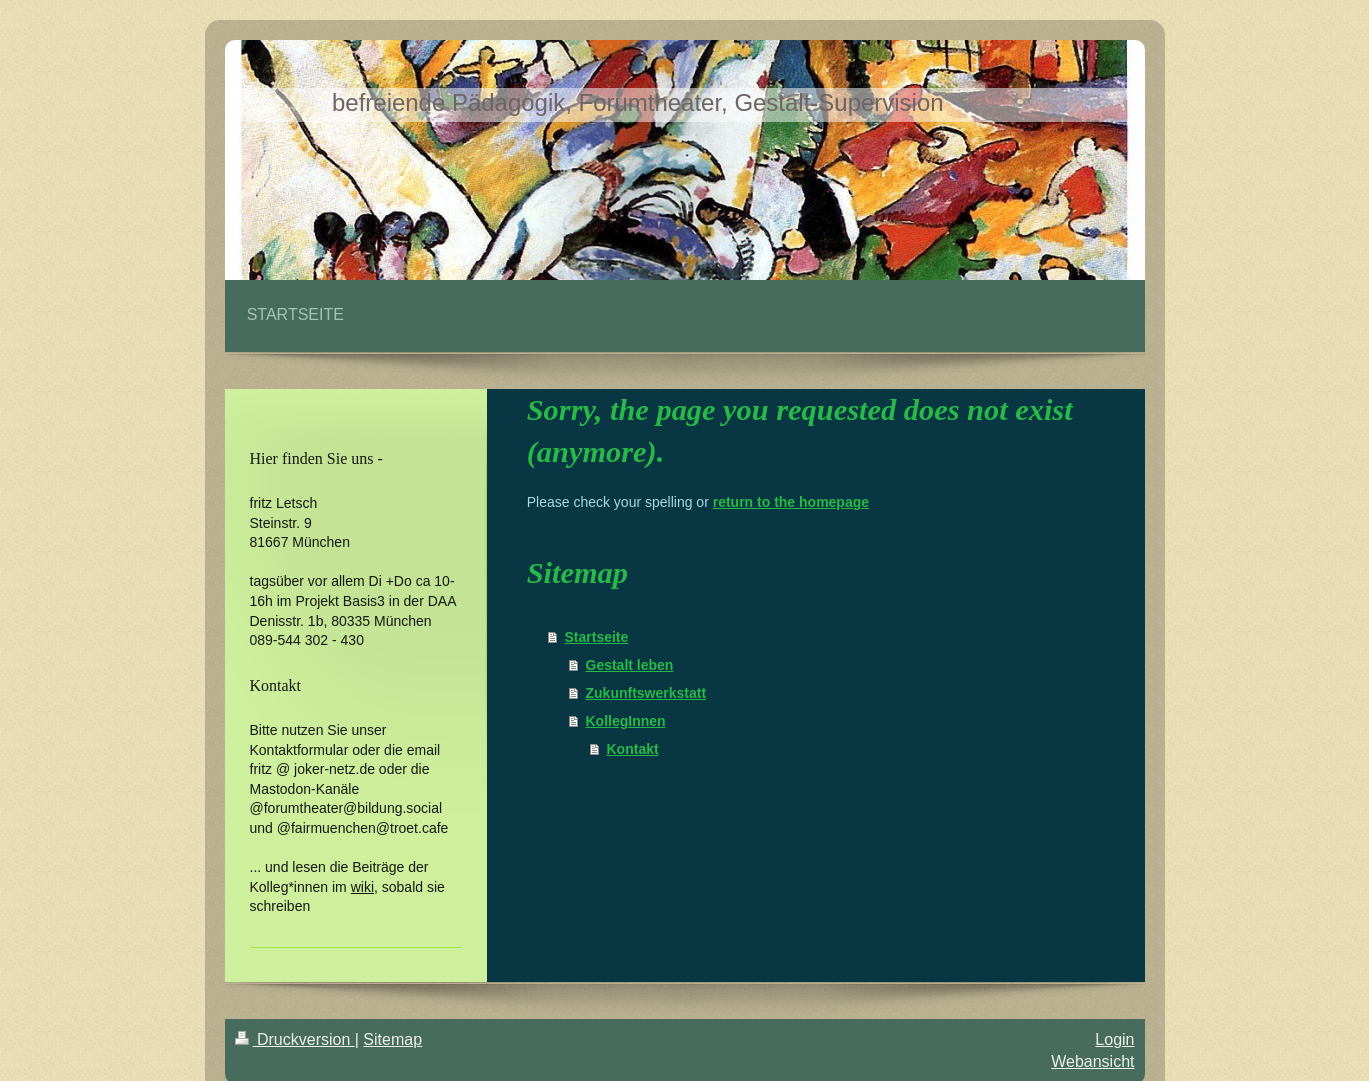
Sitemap (392, 1039)
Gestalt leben (630, 665)
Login (1114, 1039)
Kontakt (633, 749)
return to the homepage (791, 502)
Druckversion (295, 1039)
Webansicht (1092, 1061)
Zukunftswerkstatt (646, 693)
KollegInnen (626, 721)
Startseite (597, 637)
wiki (362, 887)
